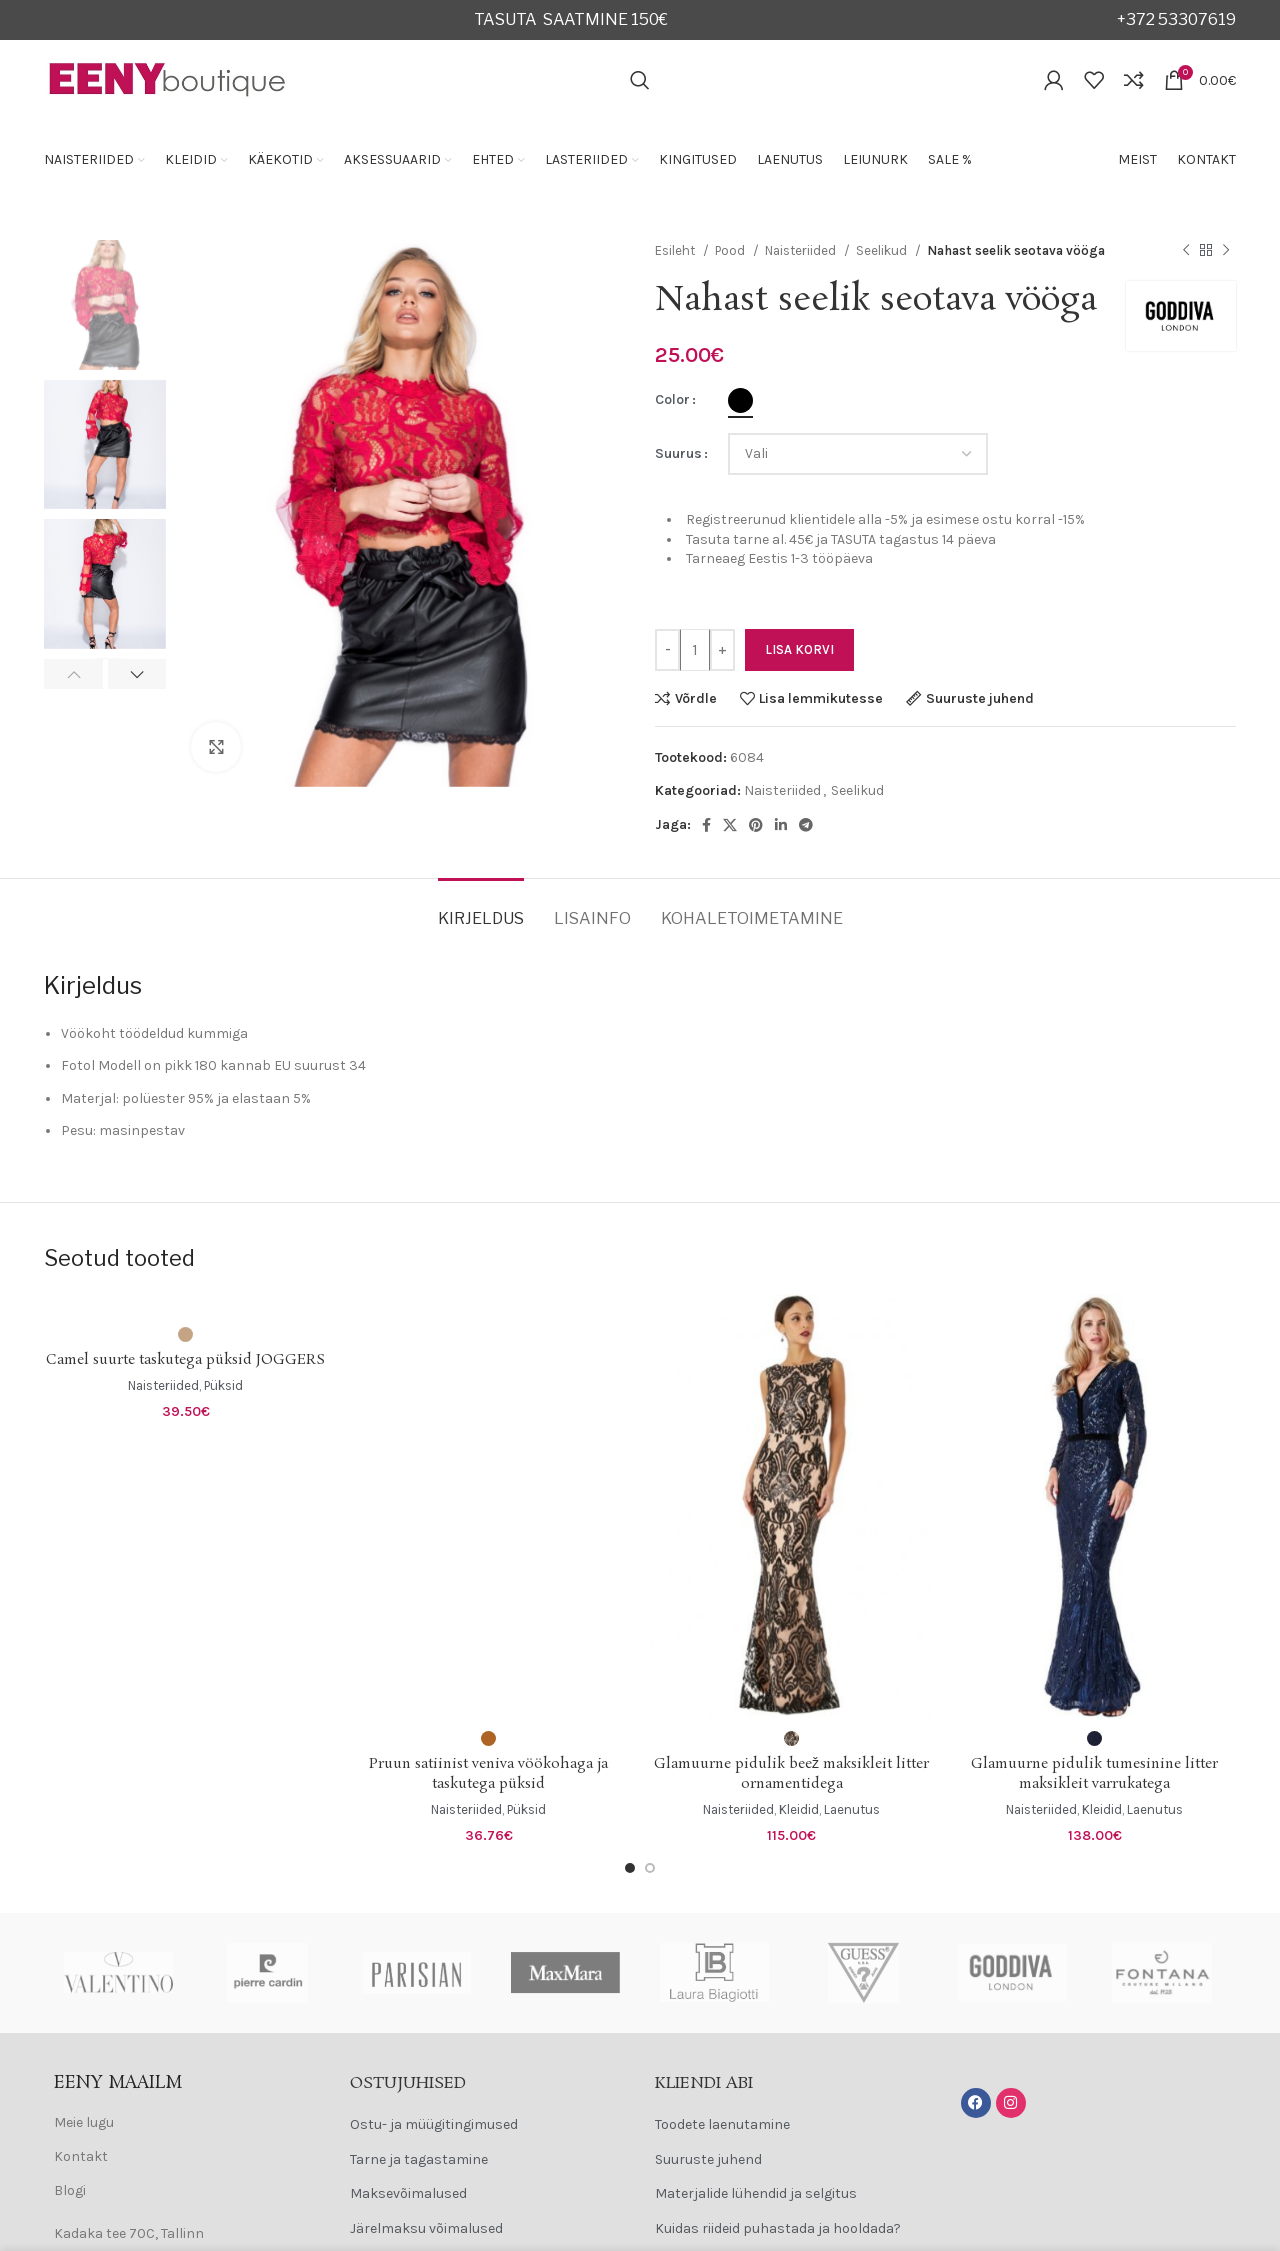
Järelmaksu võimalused (426, 2228)
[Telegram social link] (806, 825)
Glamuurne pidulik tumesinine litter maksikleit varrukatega (1094, 1774)
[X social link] (730, 825)
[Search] (640, 80)
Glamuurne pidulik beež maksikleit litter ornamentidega (791, 1774)
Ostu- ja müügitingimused (434, 2124)
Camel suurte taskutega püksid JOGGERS (185, 1360)
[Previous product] (1186, 251)
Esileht (676, 250)
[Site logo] (168, 78)
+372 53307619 (1176, 19)
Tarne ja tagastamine (419, 2159)
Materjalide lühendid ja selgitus (756, 2193)
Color (672, 399)
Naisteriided (802, 250)
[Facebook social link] (706, 825)
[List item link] (182, 2123)
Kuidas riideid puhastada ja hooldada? (778, 2228)
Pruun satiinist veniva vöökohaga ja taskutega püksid (488, 1774)
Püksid (223, 1385)
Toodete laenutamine (722, 2124)
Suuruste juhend (708, 2159)
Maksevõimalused (408, 2193)
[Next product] (1226, 251)
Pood (731, 250)
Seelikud (883, 250)
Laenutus (852, 1809)
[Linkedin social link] (781, 825)
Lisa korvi (799, 649)
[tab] (481, 908)
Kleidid (799, 1809)
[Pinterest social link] (756, 825)
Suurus (678, 453)
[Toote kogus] (695, 650)
